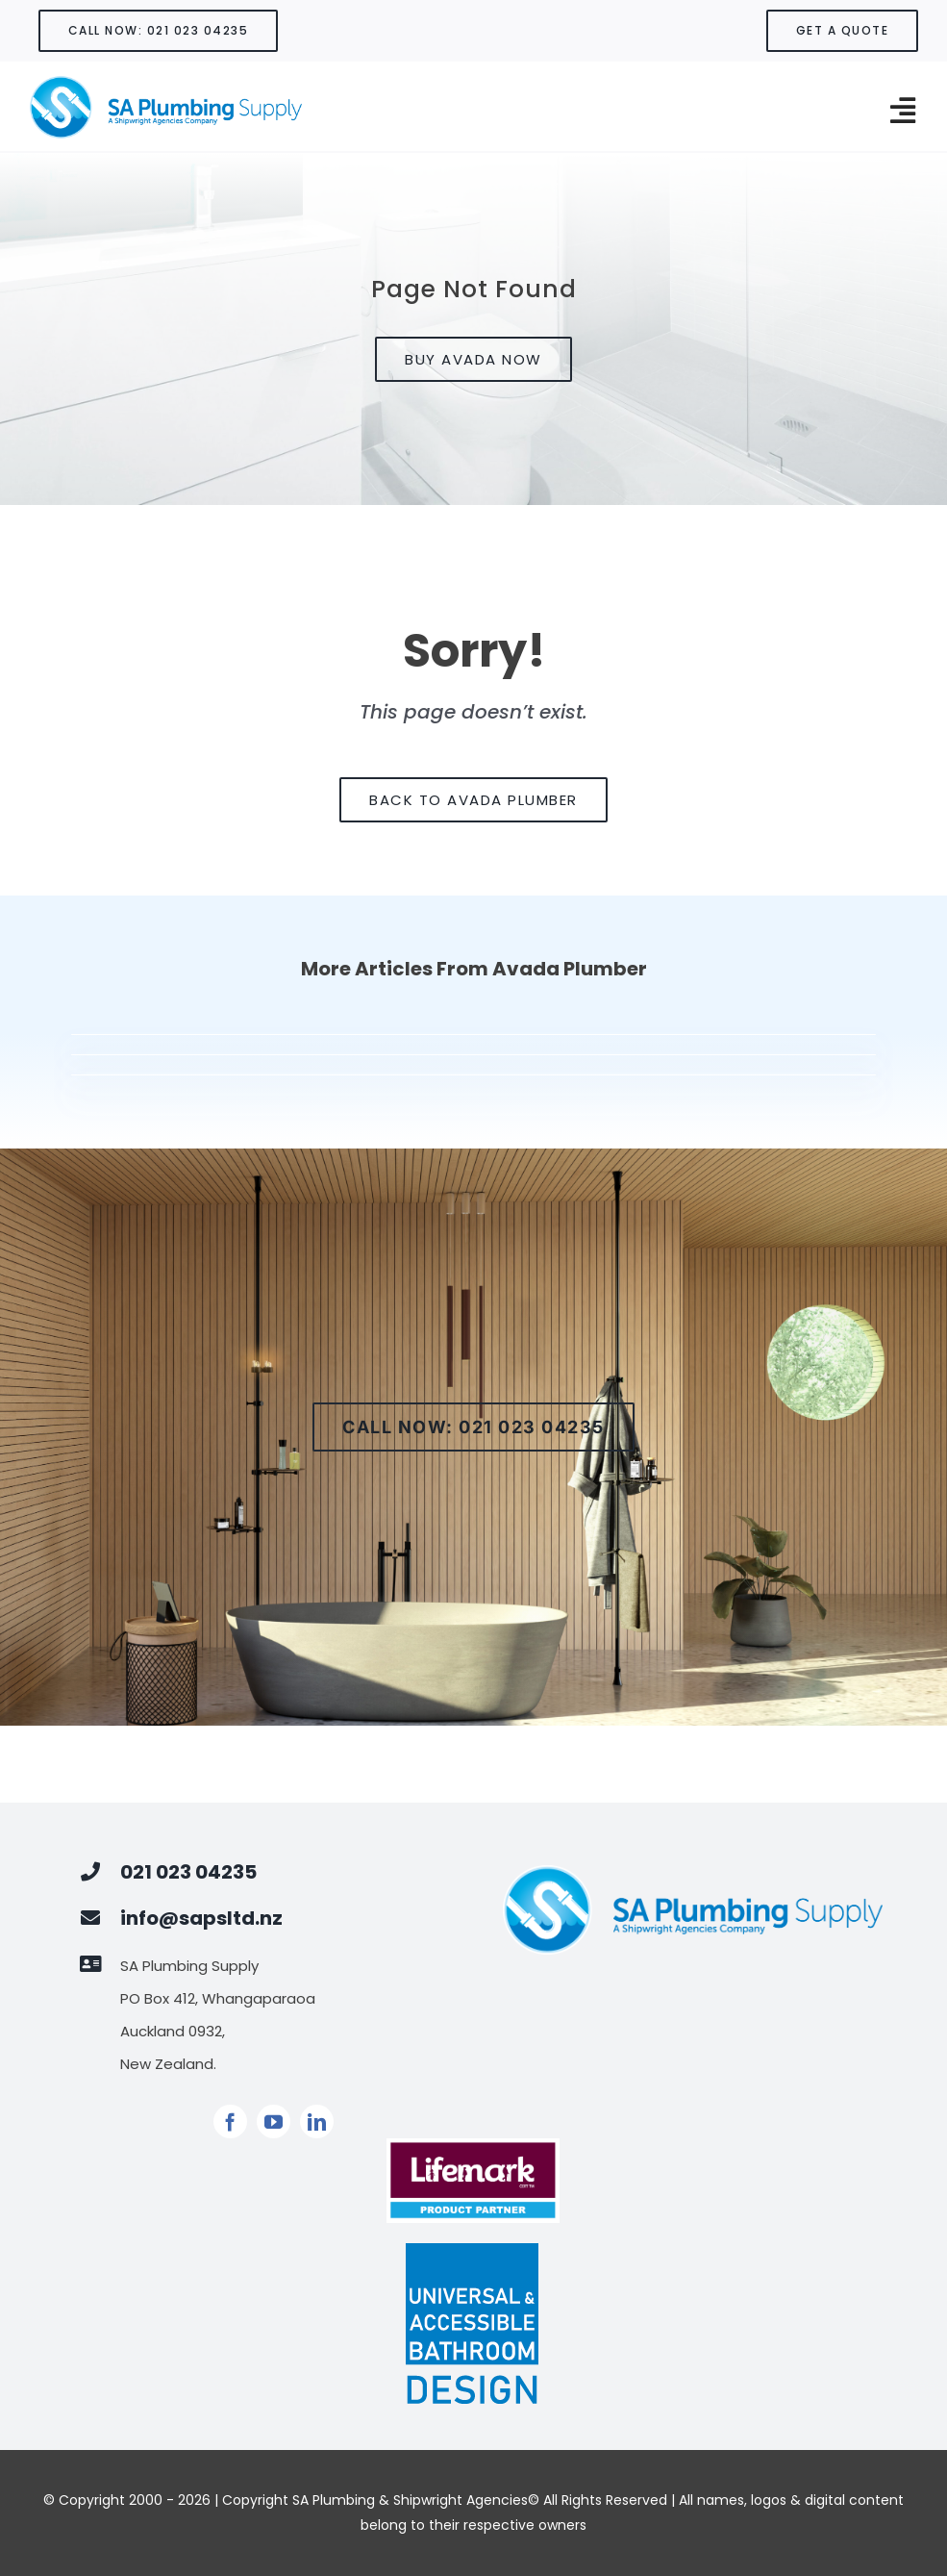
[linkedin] (317, 2121)
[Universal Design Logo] (473, 2249)
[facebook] (230, 2121)
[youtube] (273, 2121)
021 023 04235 (188, 1871)
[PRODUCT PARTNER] (473, 2145)
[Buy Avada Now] (473, 359)
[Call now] (473, 1427)
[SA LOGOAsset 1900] (165, 82)
